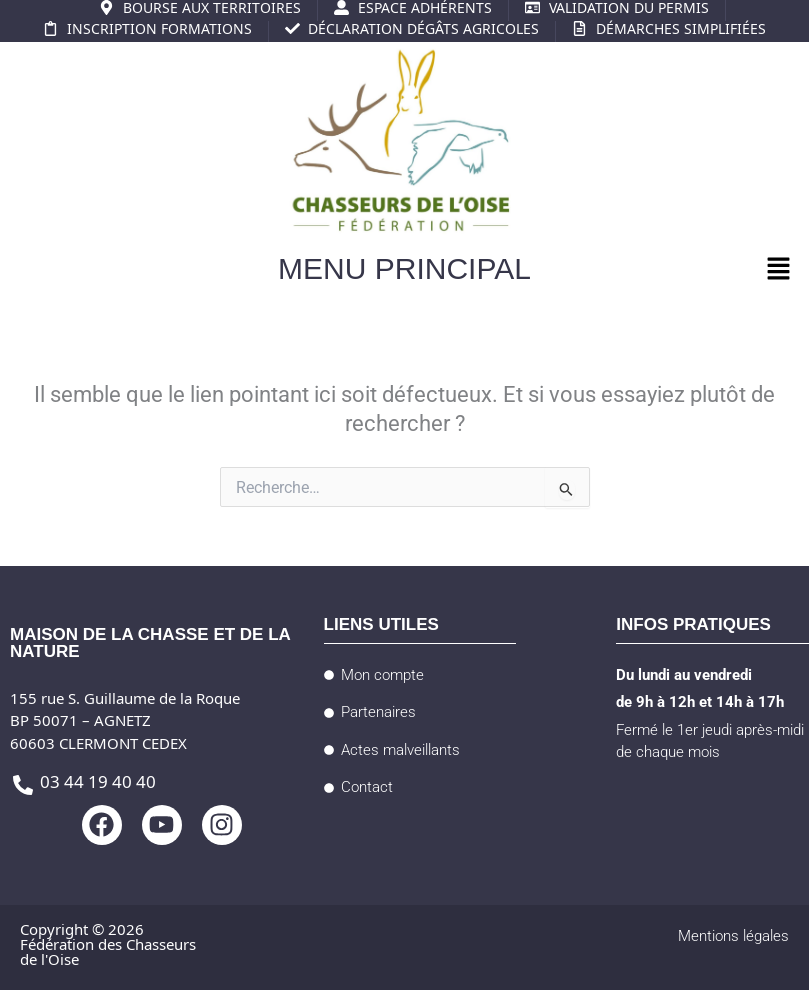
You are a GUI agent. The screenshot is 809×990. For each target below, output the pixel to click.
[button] (779, 271)
